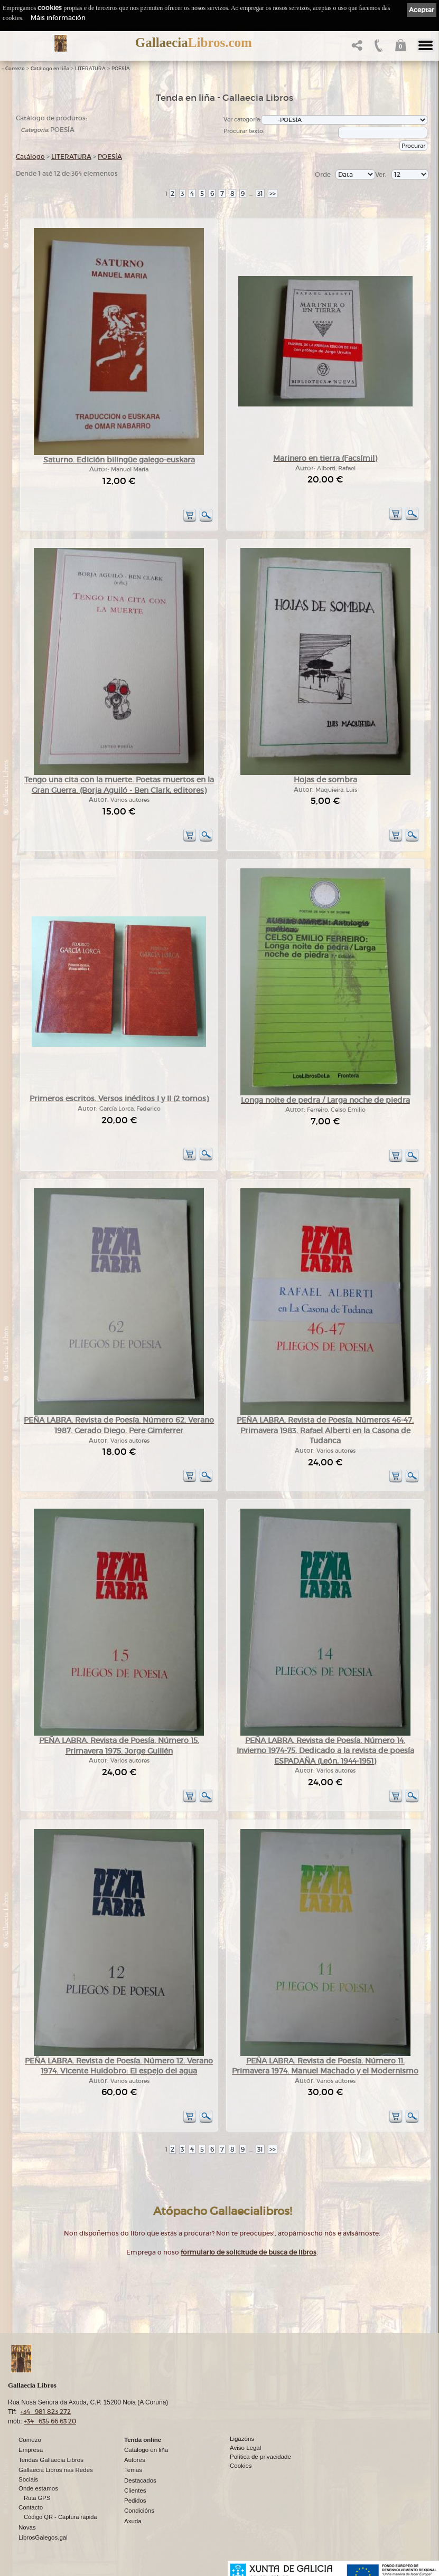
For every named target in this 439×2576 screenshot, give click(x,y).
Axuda (133, 2521)
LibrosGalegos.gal (43, 2537)
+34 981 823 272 (45, 2412)
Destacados (140, 2480)
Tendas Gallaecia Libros (50, 2460)
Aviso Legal (245, 2448)
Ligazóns (242, 2439)
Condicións (139, 2510)
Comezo (15, 68)
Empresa (30, 2450)
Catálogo (30, 156)
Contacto (30, 2507)
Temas (133, 2470)
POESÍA (120, 68)
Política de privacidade (260, 2457)
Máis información (58, 18)
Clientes (135, 2490)
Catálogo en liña (50, 68)
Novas (27, 2527)
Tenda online (142, 2440)
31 (260, 193)
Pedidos (135, 2500)
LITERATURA (90, 68)
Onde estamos (38, 2488)
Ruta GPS (37, 2498)
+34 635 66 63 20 (50, 2421)
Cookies (241, 2466)
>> (272, 193)
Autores (134, 2460)
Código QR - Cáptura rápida (60, 2517)
